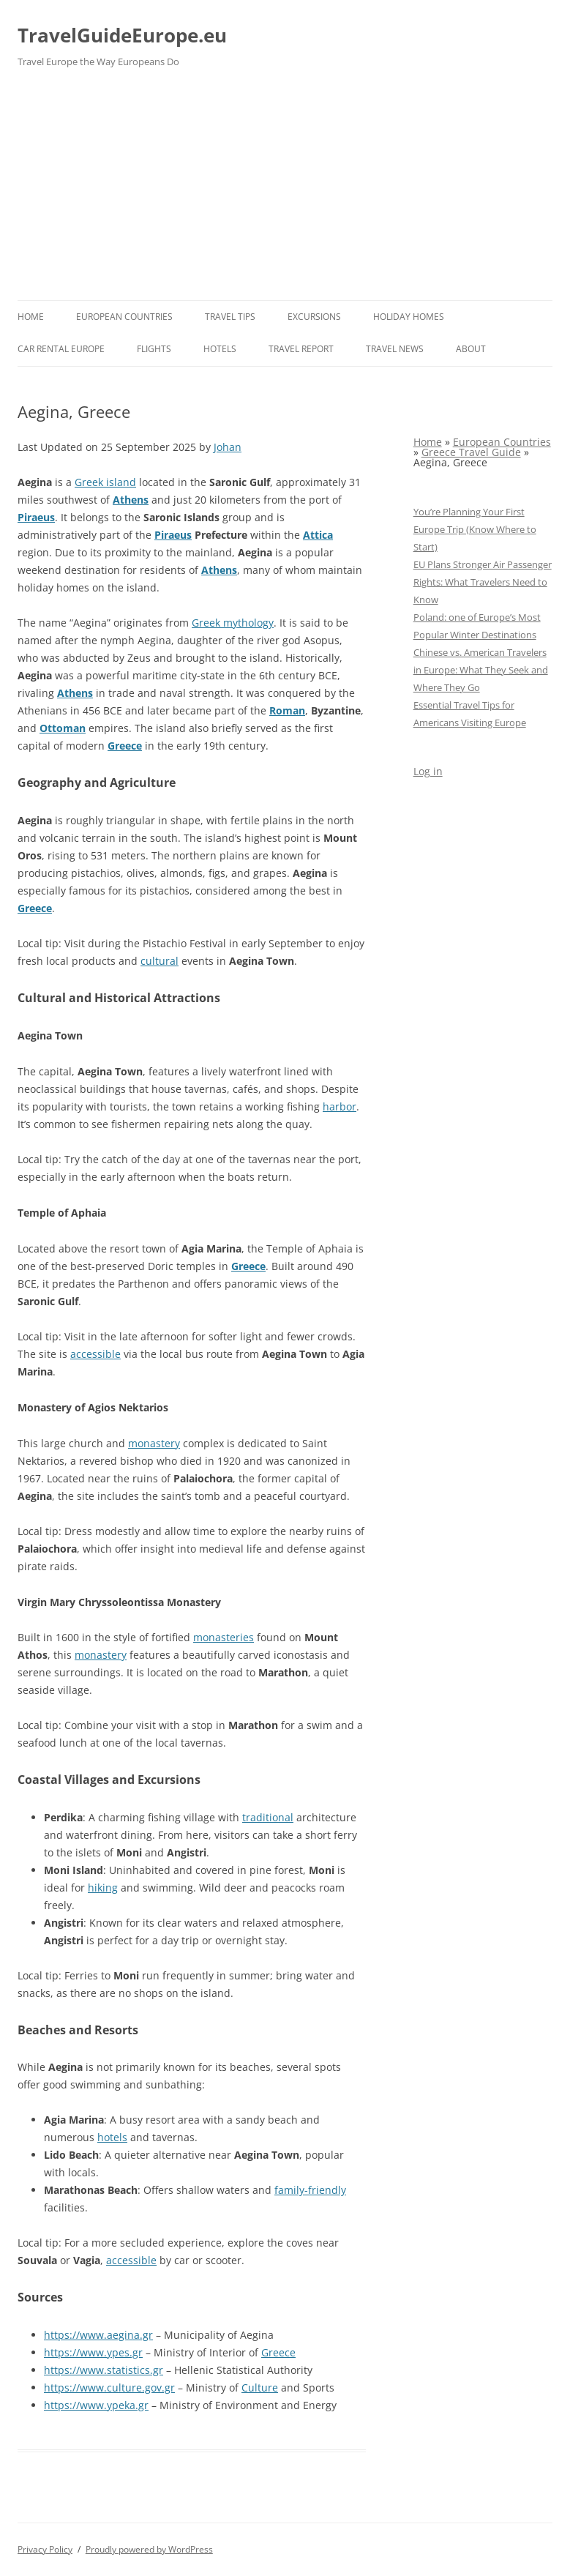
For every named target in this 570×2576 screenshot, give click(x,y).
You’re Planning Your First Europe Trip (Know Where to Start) (474, 529)
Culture (259, 2387)
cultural (159, 961)
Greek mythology (233, 623)
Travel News (395, 349)
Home (31, 316)
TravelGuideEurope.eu (122, 35)
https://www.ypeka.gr (96, 2405)
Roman (287, 710)
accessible (95, 1354)
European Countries (124, 316)
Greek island (105, 482)
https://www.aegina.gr (98, 2335)
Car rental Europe (61, 349)
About (471, 349)
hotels (112, 2137)
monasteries (223, 1637)
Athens (131, 500)
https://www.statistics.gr (103, 2370)
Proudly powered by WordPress (149, 2549)
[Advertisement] (285, 190)
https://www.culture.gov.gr (109, 2387)
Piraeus (36, 517)
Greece (125, 746)
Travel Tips (230, 316)
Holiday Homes (408, 316)
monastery (154, 1443)
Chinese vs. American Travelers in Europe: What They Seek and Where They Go (480, 670)
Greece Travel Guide (471, 452)
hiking (103, 1887)
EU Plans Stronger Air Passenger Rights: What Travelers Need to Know (482, 582)
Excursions (314, 316)
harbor (339, 1106)
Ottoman (63, 728)
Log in (428, 771)
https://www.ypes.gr (93, 2352)
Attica (318, 535)
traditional (267, 1817)
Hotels (219, 349)
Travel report (301, 349)
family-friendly (310, 2190)
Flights (154, 349)
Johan (227, 447)
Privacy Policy (45, 2549)
